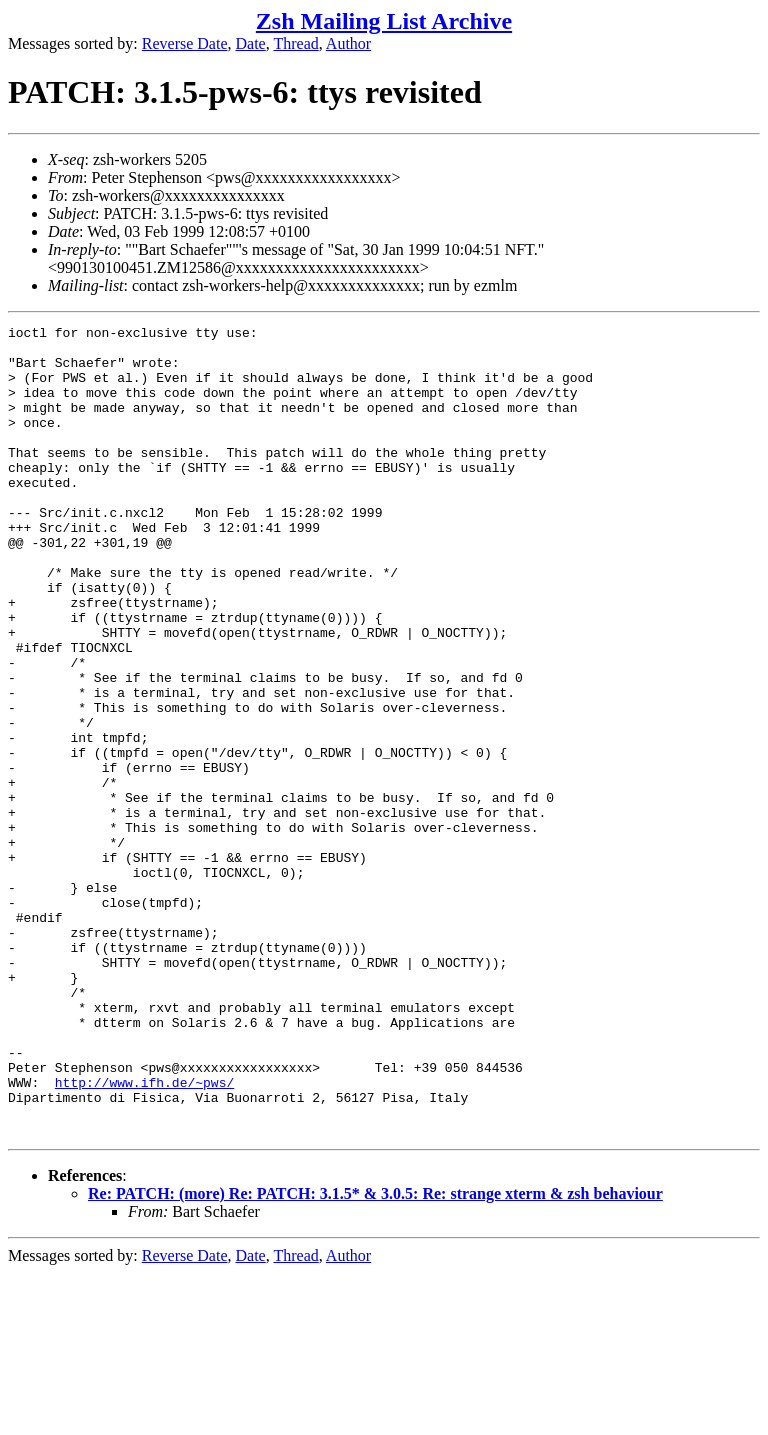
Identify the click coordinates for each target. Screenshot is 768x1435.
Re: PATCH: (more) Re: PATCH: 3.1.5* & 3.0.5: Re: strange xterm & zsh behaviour (375, 1355)
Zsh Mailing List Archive (384, 21)
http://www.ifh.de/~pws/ (144, 1235)
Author (348, 43)
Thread (295, 43)
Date (251, 43)
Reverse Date (185, 43)
